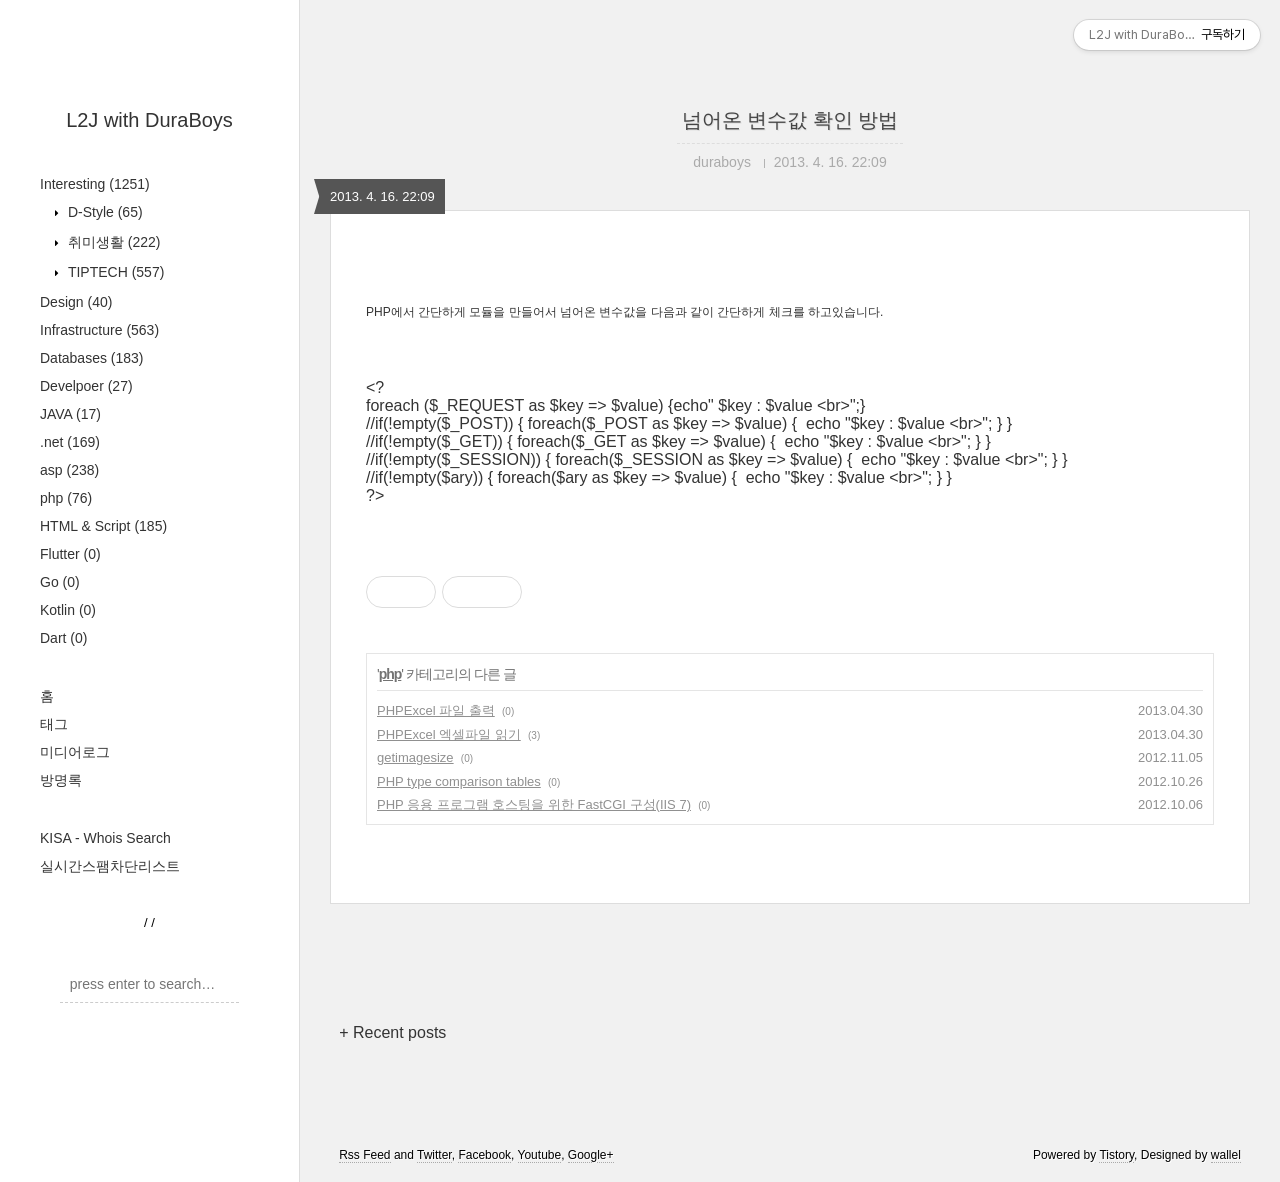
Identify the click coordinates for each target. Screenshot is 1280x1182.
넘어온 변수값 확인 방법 (790, 120)
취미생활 (112, 242)
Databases (92, 358)
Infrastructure (99, 330)
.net (70, 442)
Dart (63, 638)
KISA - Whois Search (105, 838)
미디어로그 (75, 752)
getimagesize (415, 757)
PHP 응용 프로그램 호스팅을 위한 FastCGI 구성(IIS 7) (534, 804)
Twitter (434, 1155)
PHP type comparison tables (459, 781)
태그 (54, 724)
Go (60, 582)
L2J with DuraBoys (149, 120)
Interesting (95, 184)
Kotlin (68, 610)
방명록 (61, 780)
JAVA (70, 414)
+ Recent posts (392, 1032)
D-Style (103, 212)
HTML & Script (103, 526)
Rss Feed (364, 1155)
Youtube (540, 1155)
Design (76, 302)
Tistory (1116, 1155)
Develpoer (86, 386)
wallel (1226, 1155)
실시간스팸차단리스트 (110, 866)
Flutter (70, 554)
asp (69, 470)
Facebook (484, 1155)
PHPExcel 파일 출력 (436, 710)
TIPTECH (114, 272)
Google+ (591, 1155)
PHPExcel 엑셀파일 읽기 (449, 734)
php (66, 498)
